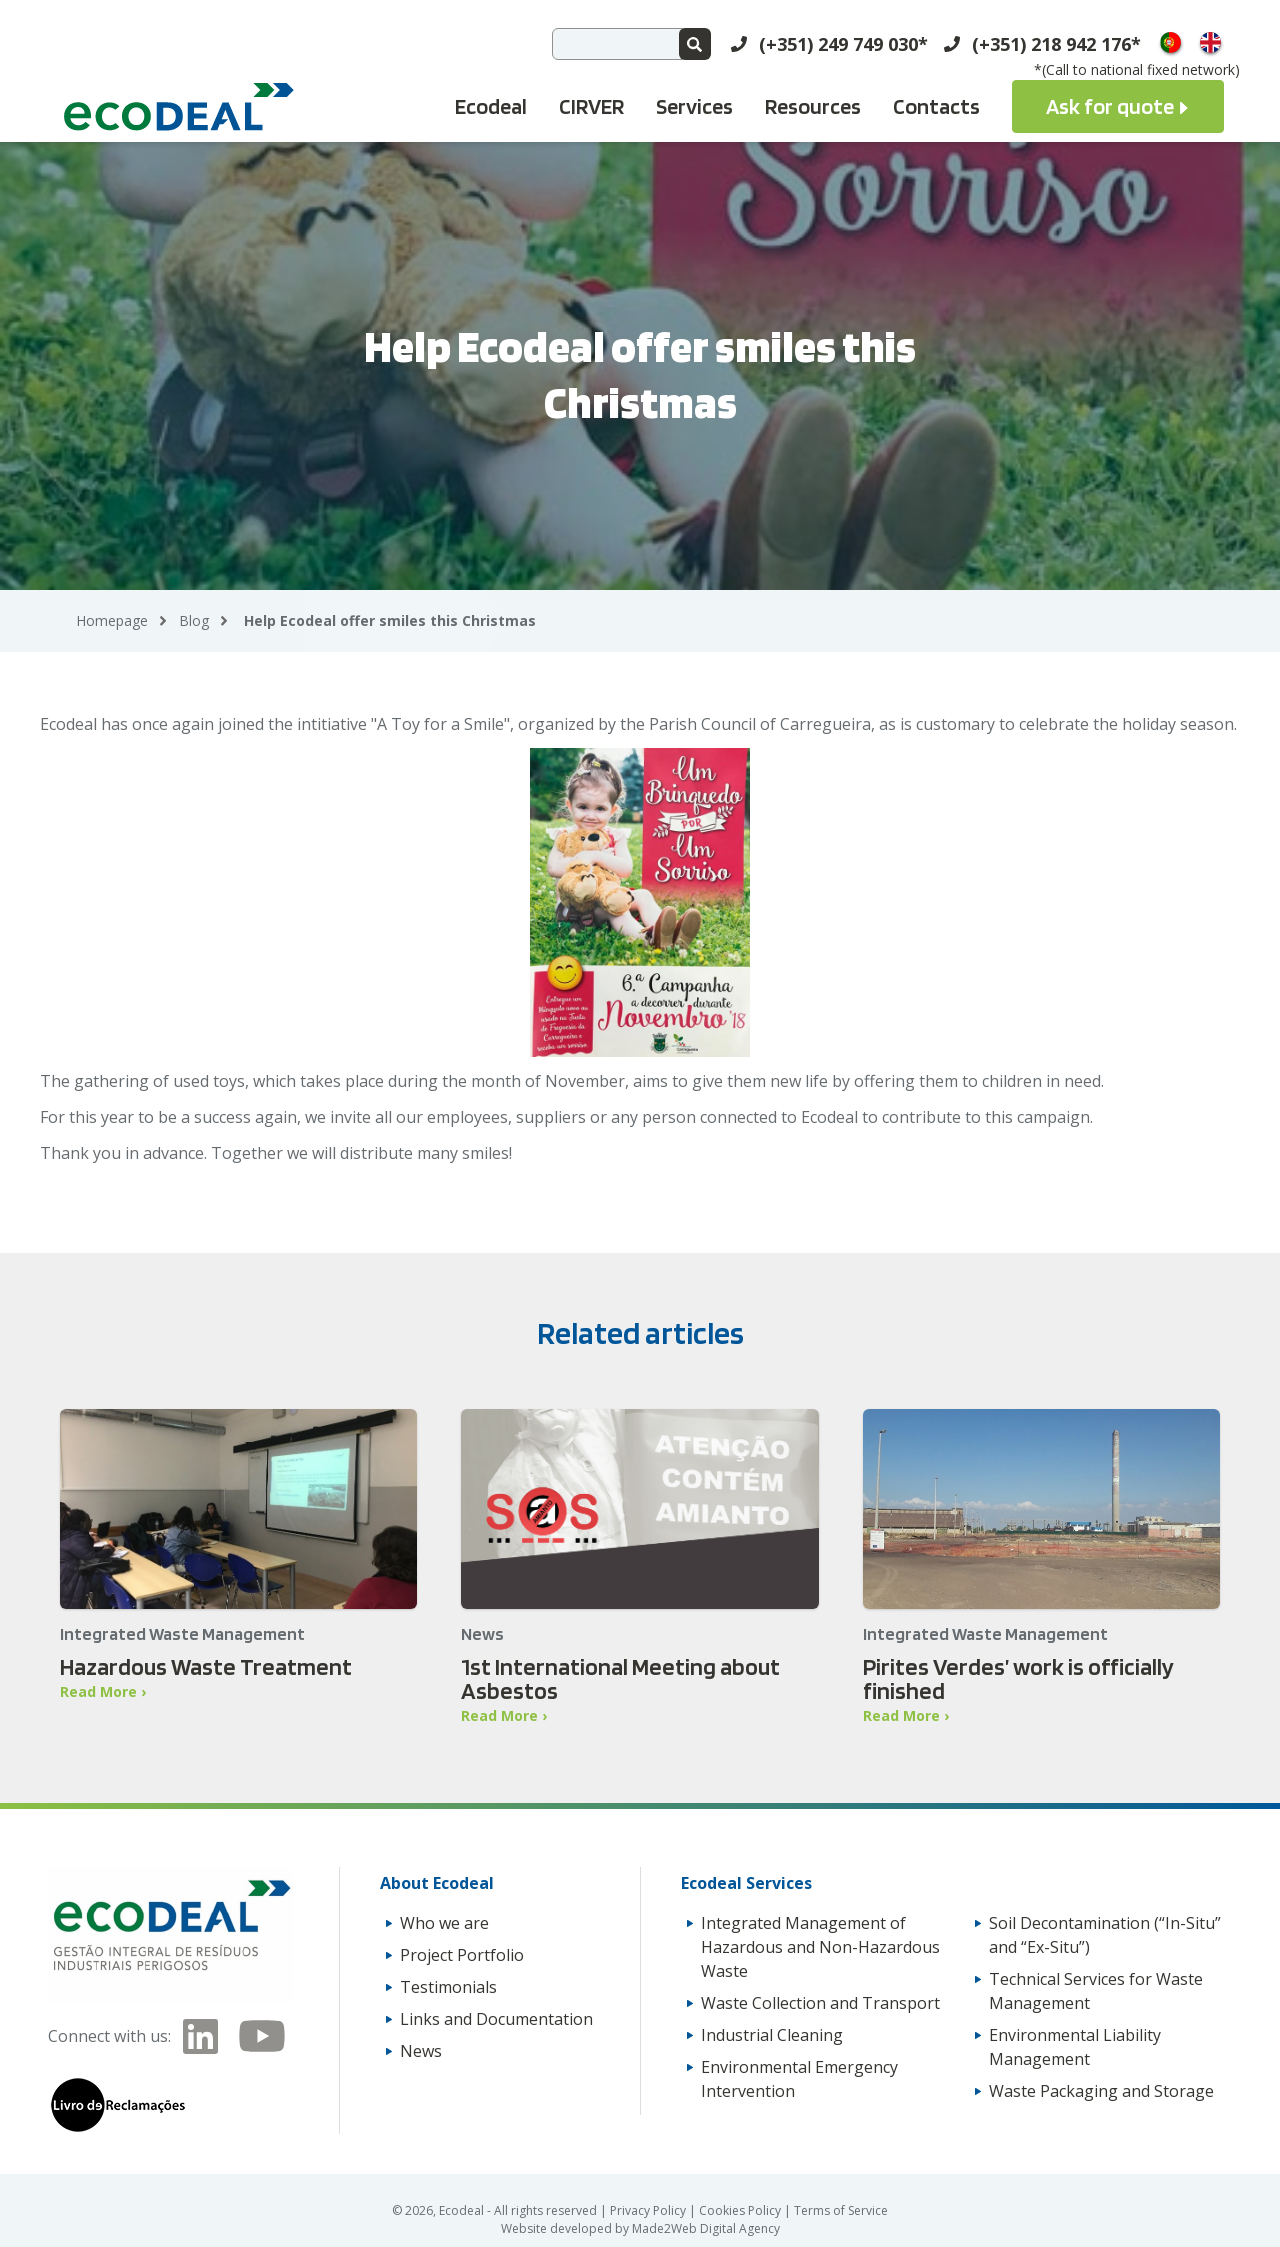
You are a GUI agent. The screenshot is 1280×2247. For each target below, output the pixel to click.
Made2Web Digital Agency (706, 2228)
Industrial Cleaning (772, 2035)
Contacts (936, 106)
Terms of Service (841, 2210)
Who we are (444, 1923)
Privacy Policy (649, 2210)
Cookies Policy (741, 2210)
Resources (813, 106)
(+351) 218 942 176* (1056, 44)
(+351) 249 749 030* (843, 44)
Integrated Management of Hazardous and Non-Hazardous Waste (820, 1947)
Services (694, 106)
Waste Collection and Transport (820, 2003)
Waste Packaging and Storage (1101, 2091)
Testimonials (448, 1987)
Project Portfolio (462, 1955)
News (421, 2051)
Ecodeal (491, 106)
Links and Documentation (496, 2019)
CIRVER (591, 106)
